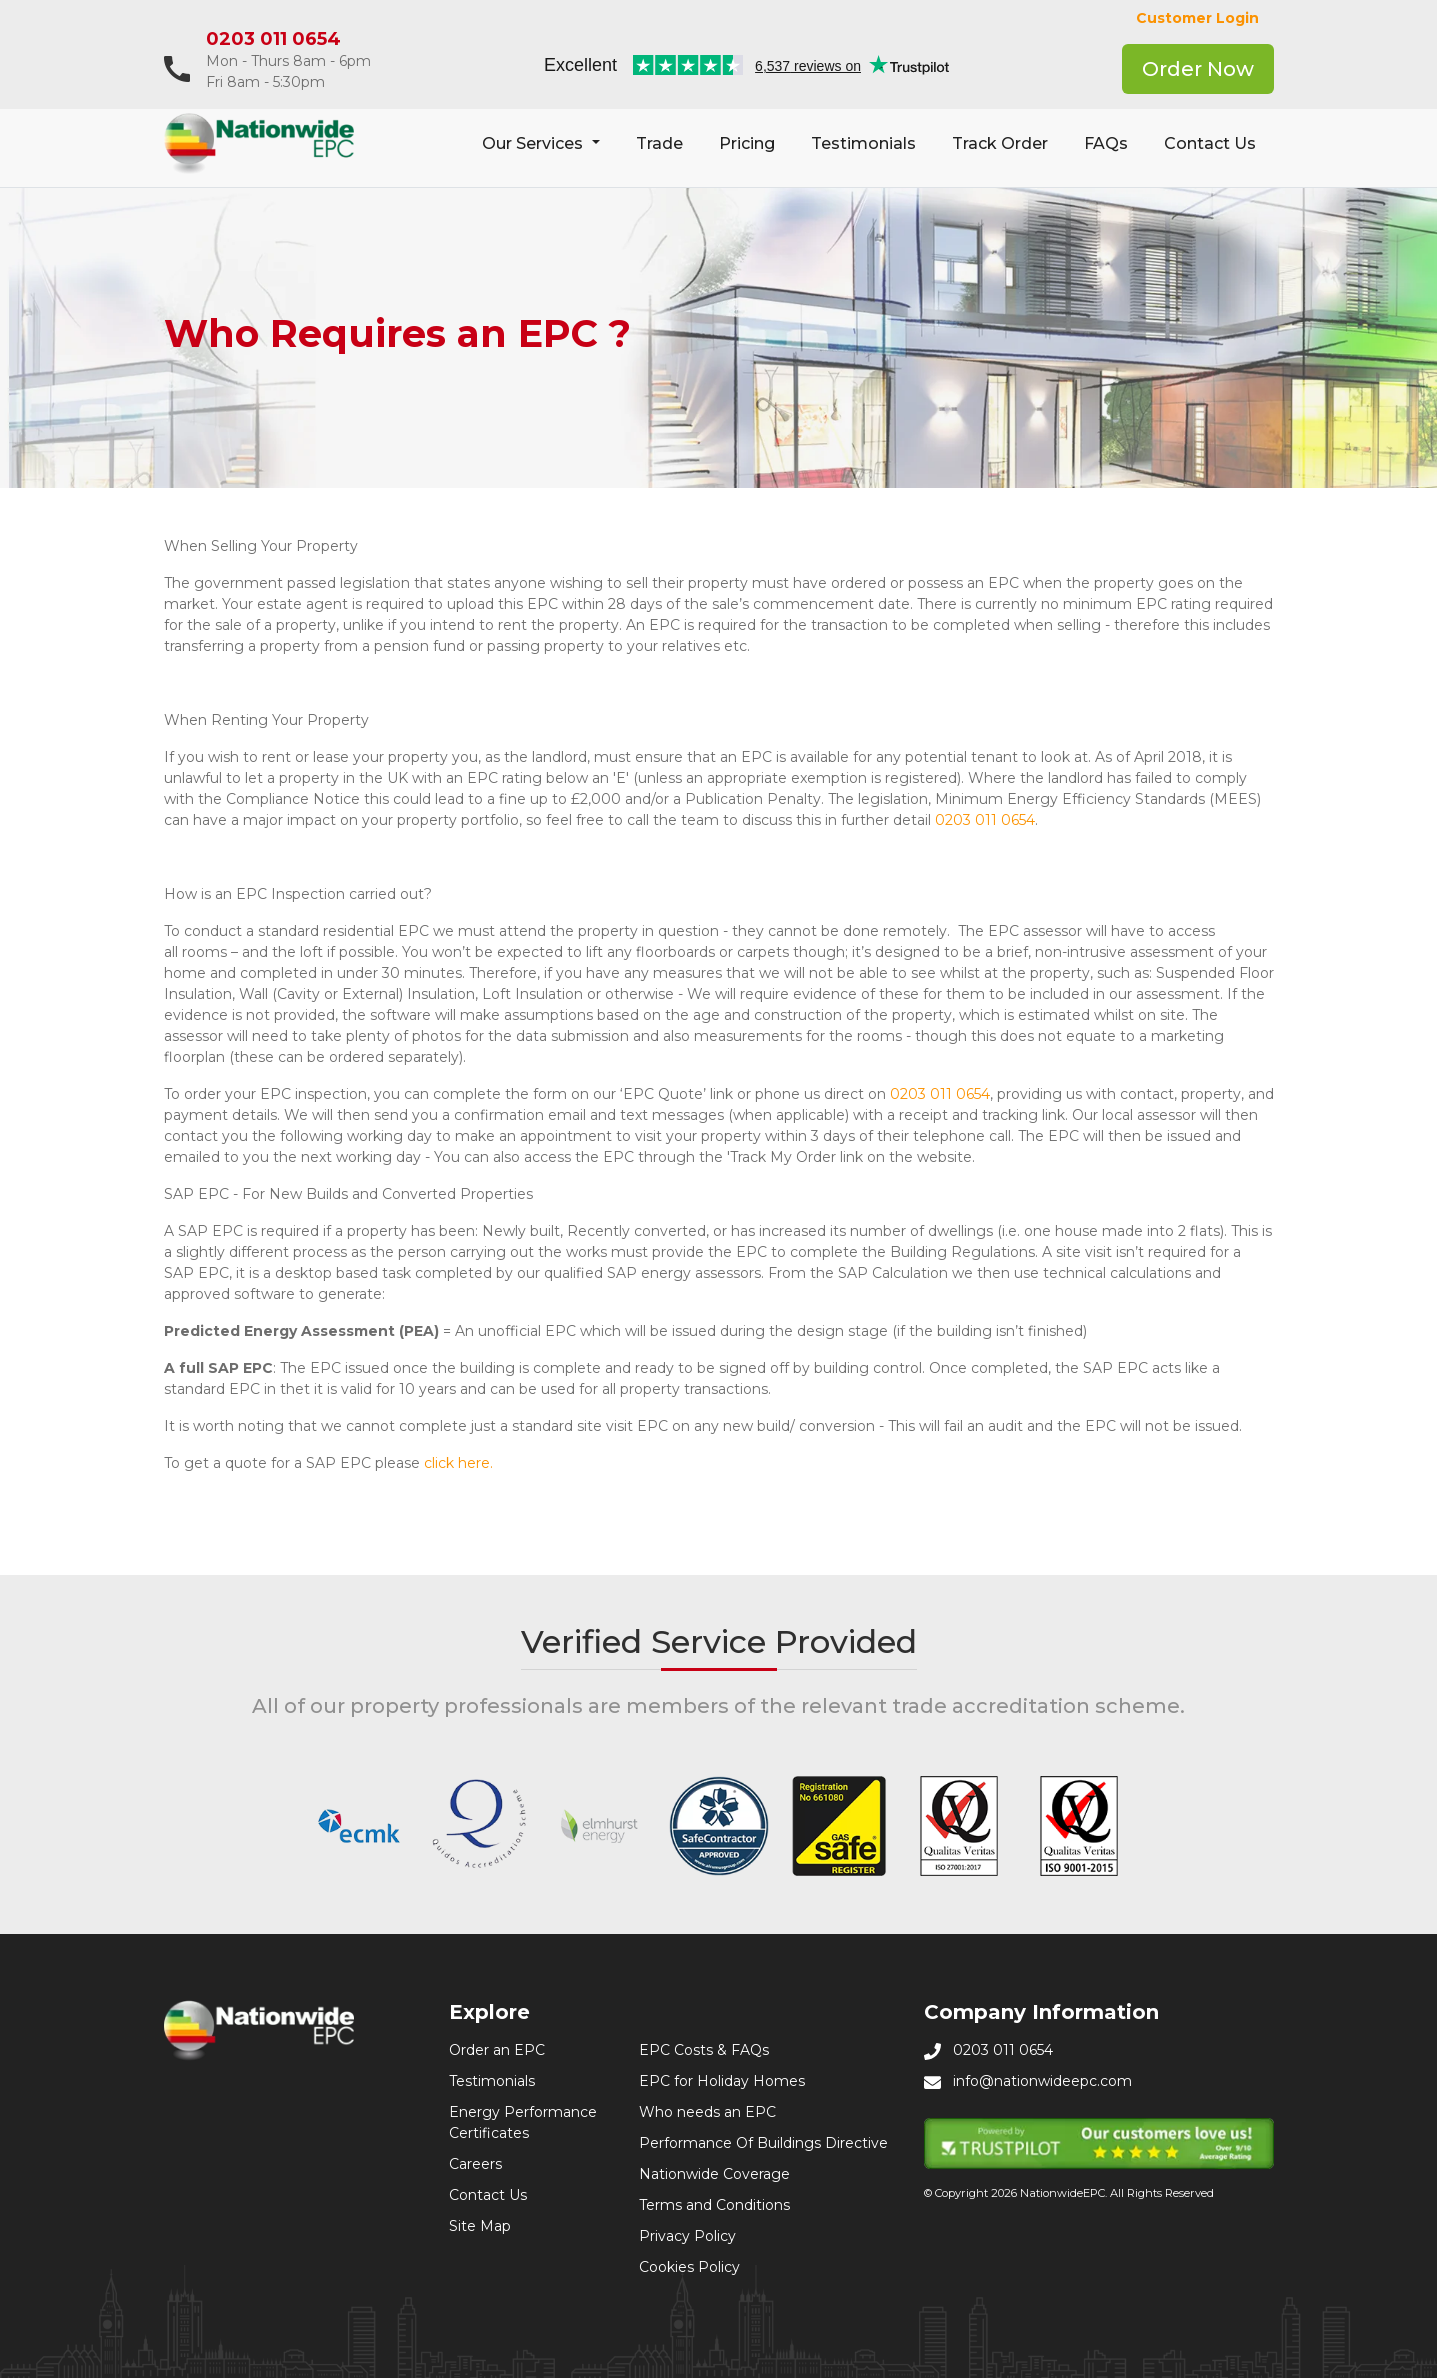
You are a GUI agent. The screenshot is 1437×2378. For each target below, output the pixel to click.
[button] (540, 144)
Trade (659, 143)
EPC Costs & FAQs (704, 2050)
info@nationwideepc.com (1042, 2081)
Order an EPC (497, 2050)
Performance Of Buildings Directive (763, 2143)
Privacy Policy (687, 2236)
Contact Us (1210, 143)
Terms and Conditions (714, 2205)
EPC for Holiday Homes (722, 2081)
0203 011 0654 (273, 39)
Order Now (1198, 69)
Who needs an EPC (707, 2112)
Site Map (480, 2226)
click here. (458, 1463)
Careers (475, 2164)
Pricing (747, 143)
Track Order (1000, 143)
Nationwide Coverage (714, 2174)
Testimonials (863, 143)
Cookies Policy (689, 2267)
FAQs (1106, 143)
